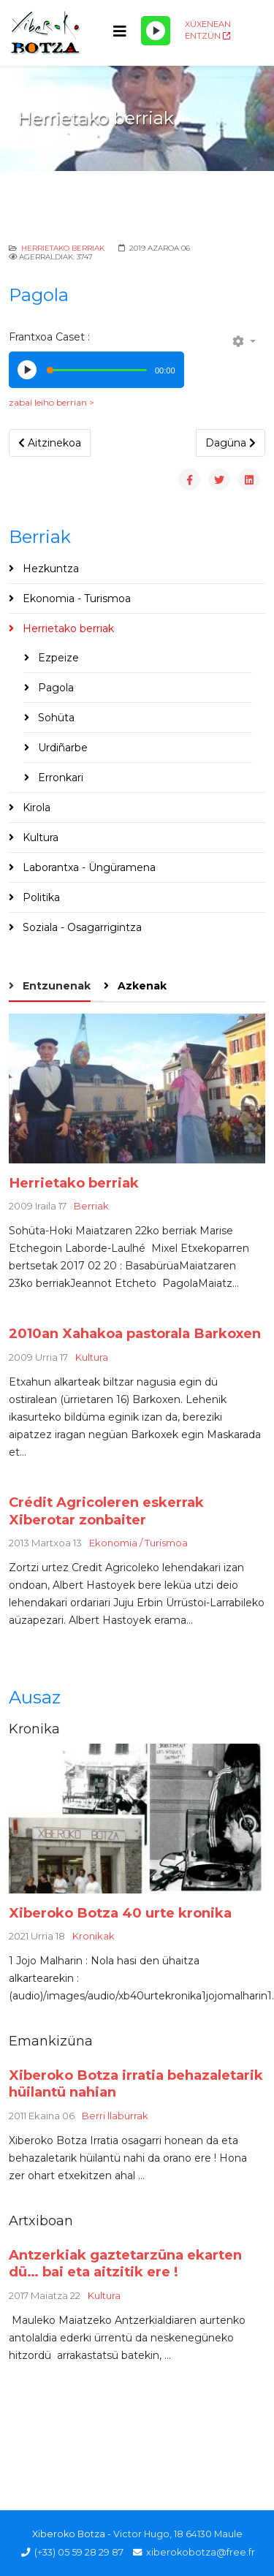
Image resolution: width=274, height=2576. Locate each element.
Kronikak (93, 1936)
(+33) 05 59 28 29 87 (78, 2552)
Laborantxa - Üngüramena (88, 867)
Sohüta (55, 717)
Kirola (35, 807)
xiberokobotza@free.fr (200, 2552)
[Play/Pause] (155, 30)
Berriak (91, 1206)
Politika (40, 897)
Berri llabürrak (115, 2115)
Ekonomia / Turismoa (138, 1543)
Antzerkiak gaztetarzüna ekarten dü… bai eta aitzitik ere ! (125, 2263)
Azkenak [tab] (141, 985)
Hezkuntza (49, 568)
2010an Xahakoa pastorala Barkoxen (135, 1333)
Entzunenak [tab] (55, 985)
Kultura (39, 837)
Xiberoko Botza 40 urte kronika (120, 1912)
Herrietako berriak (62, 248)
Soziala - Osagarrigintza (81, 927)
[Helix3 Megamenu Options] (119, 32)
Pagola (54, 687)
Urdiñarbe (61, 747)
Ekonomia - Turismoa (75, 598)
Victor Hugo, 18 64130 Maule (178, 2533)
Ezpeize (57, 657)
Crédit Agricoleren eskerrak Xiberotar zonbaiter (106, 1511)
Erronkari (59, 777)
